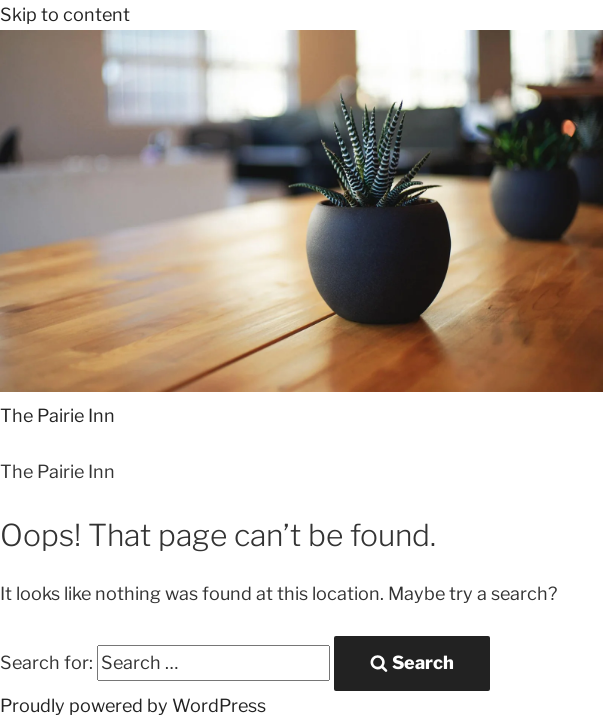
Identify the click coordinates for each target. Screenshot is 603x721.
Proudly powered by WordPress (133, 705)
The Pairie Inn (57, 415)
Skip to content (65, 14)
